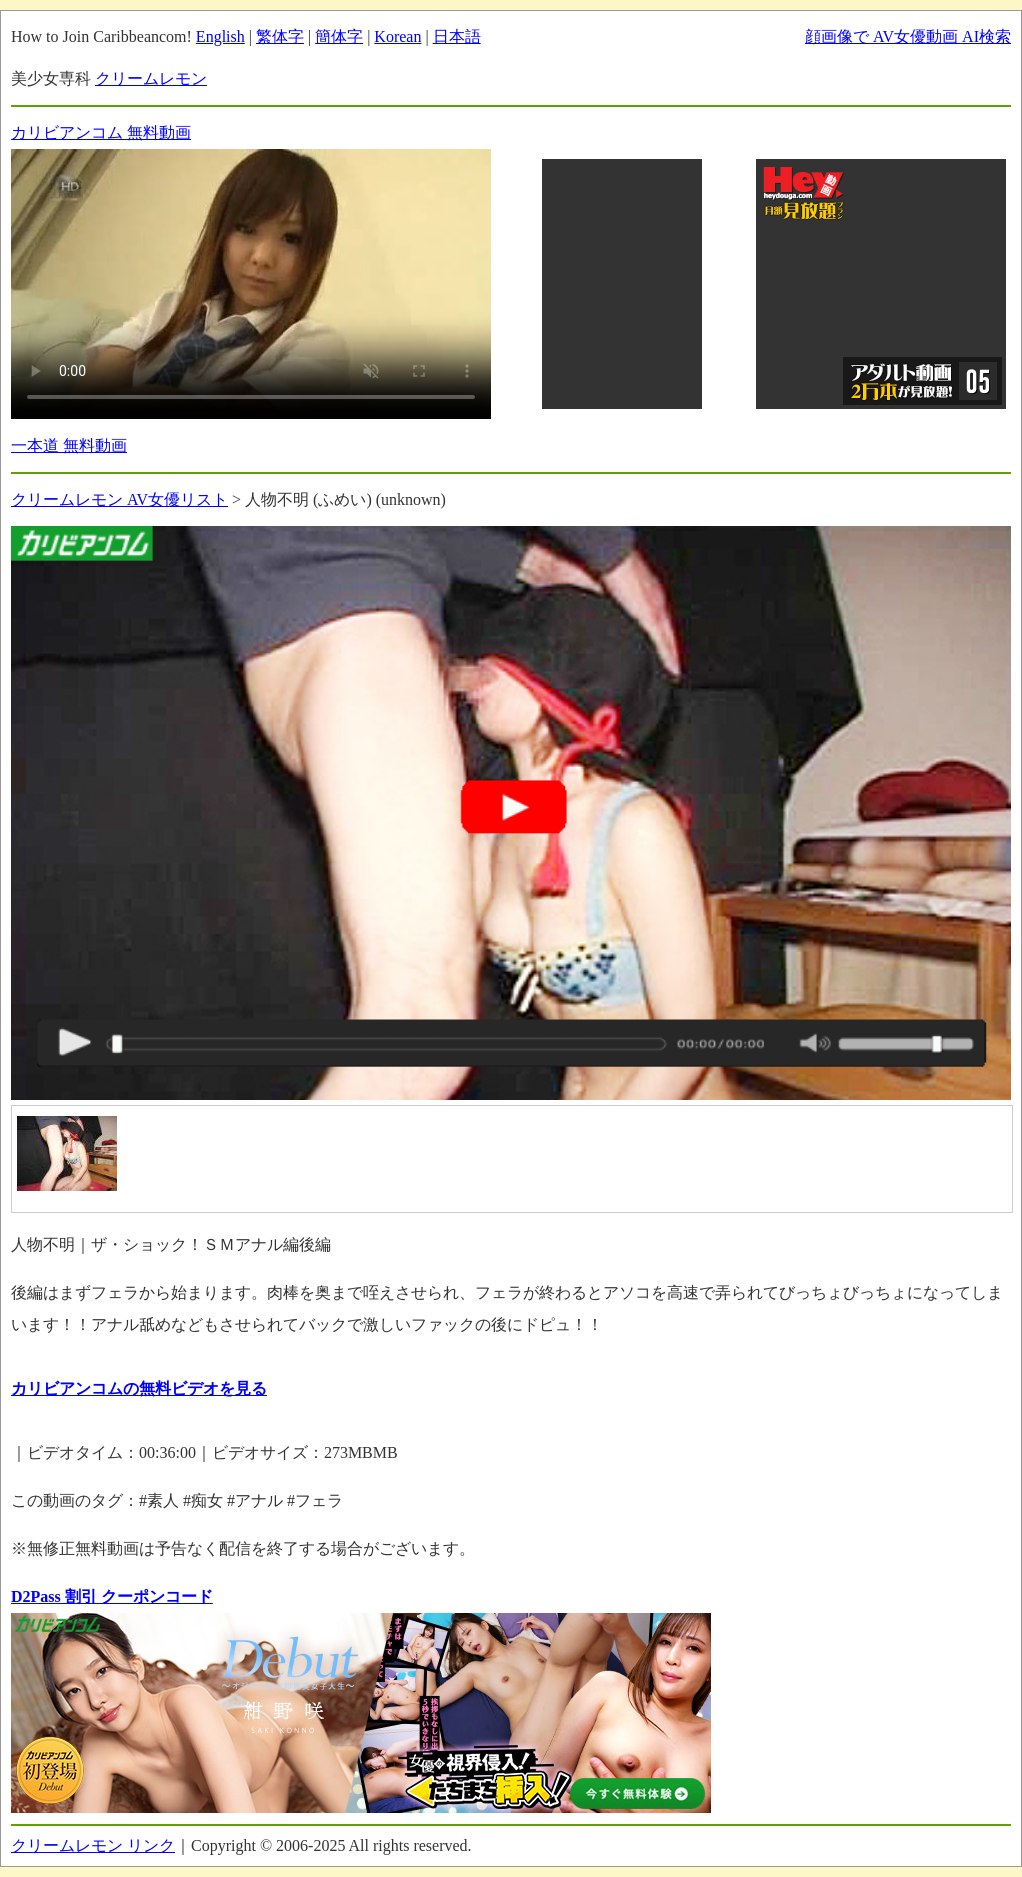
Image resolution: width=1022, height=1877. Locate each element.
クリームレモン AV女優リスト (119, 499)
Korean (397, 36)
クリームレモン (151, 78)
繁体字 (280, 36)
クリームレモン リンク (93, 1845)
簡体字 (339, 36)
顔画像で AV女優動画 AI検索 (908, 36)
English (220, 36)
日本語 (457, 36)
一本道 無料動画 (69, 445)
